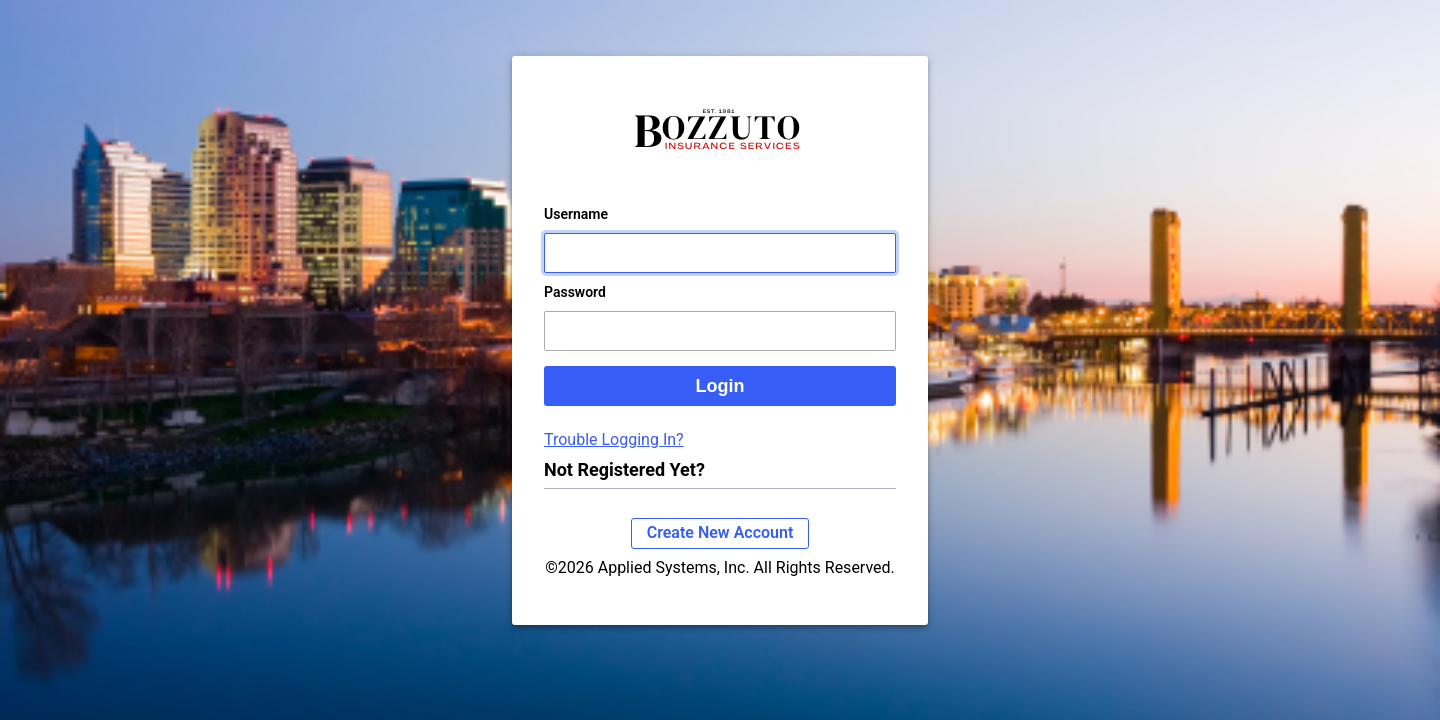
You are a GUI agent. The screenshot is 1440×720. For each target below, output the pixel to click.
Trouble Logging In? (614, 459)
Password (575, 312)
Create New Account (720, 552)
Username (576, 234)
